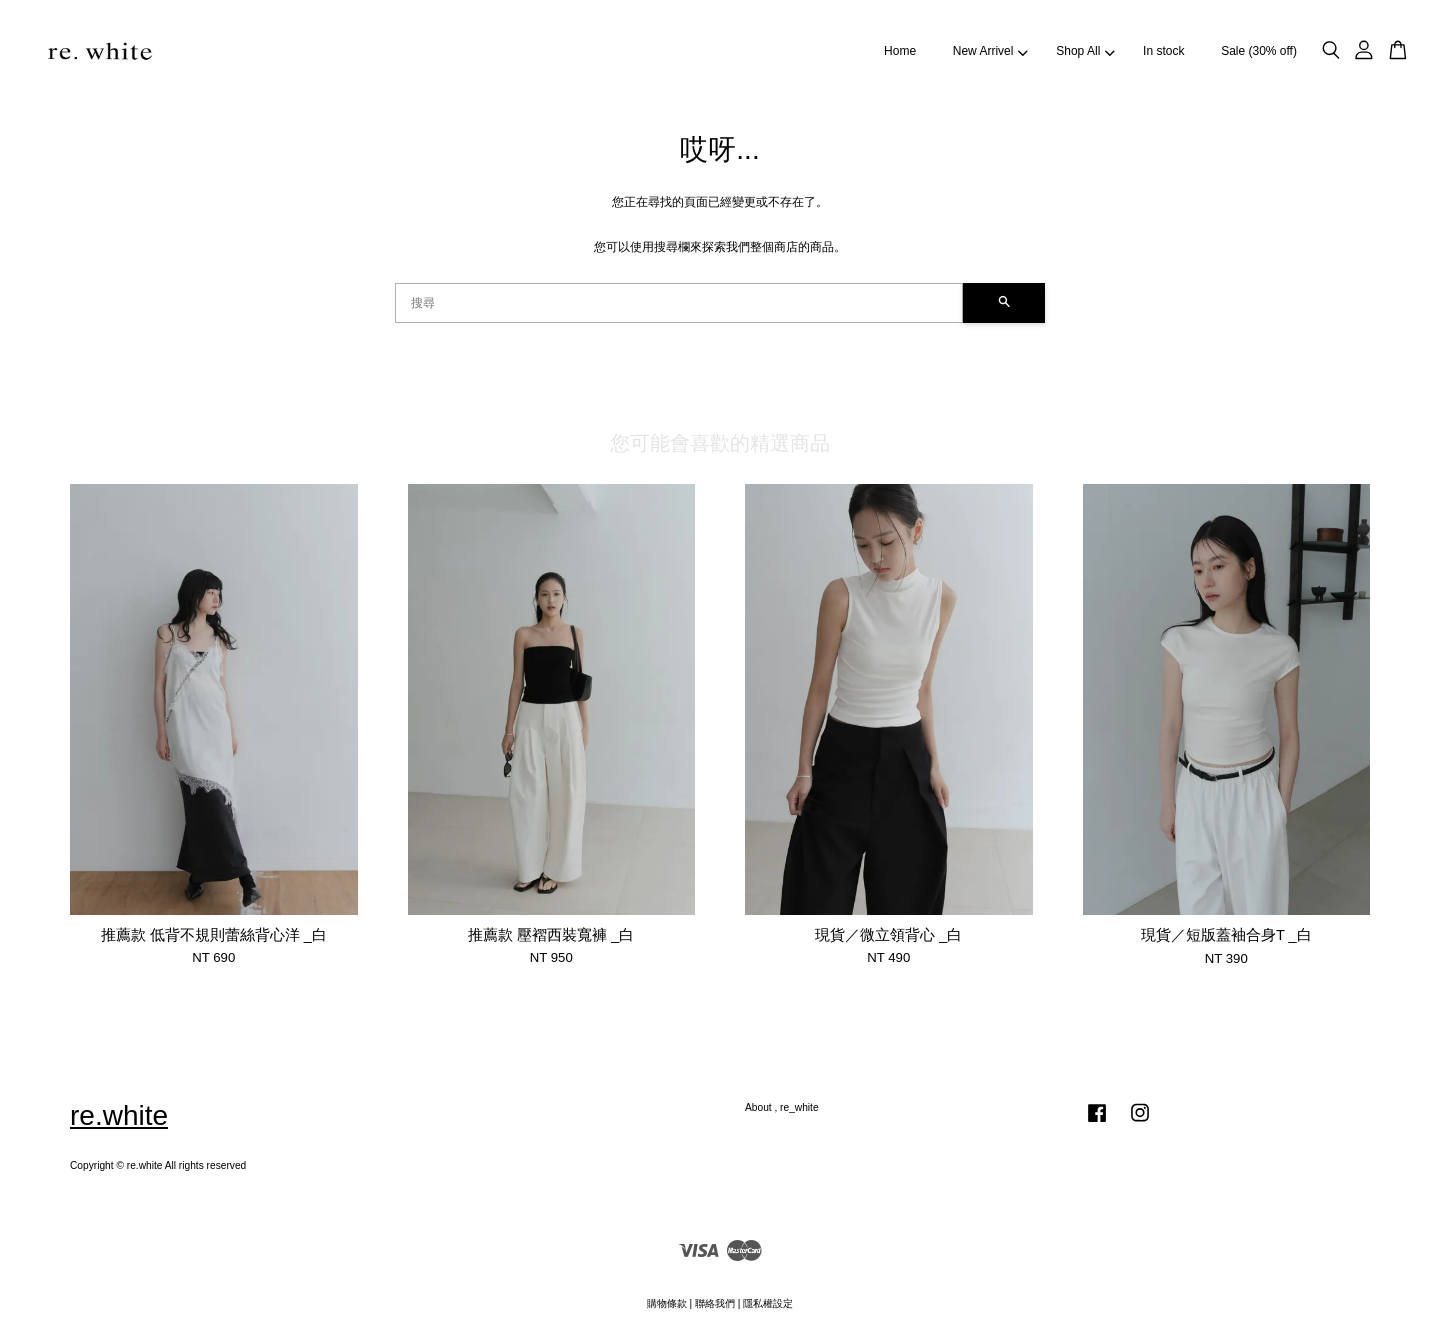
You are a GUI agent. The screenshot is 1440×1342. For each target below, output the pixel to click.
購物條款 (667, 1303)
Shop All (1085, 51)
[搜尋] (679, 303)
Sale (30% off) (1259, 51)
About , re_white (782, 1107)
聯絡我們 (715, 1303)
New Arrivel (990, 51)
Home (900, 51)
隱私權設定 (768, 1303)
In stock (1163, 51)
